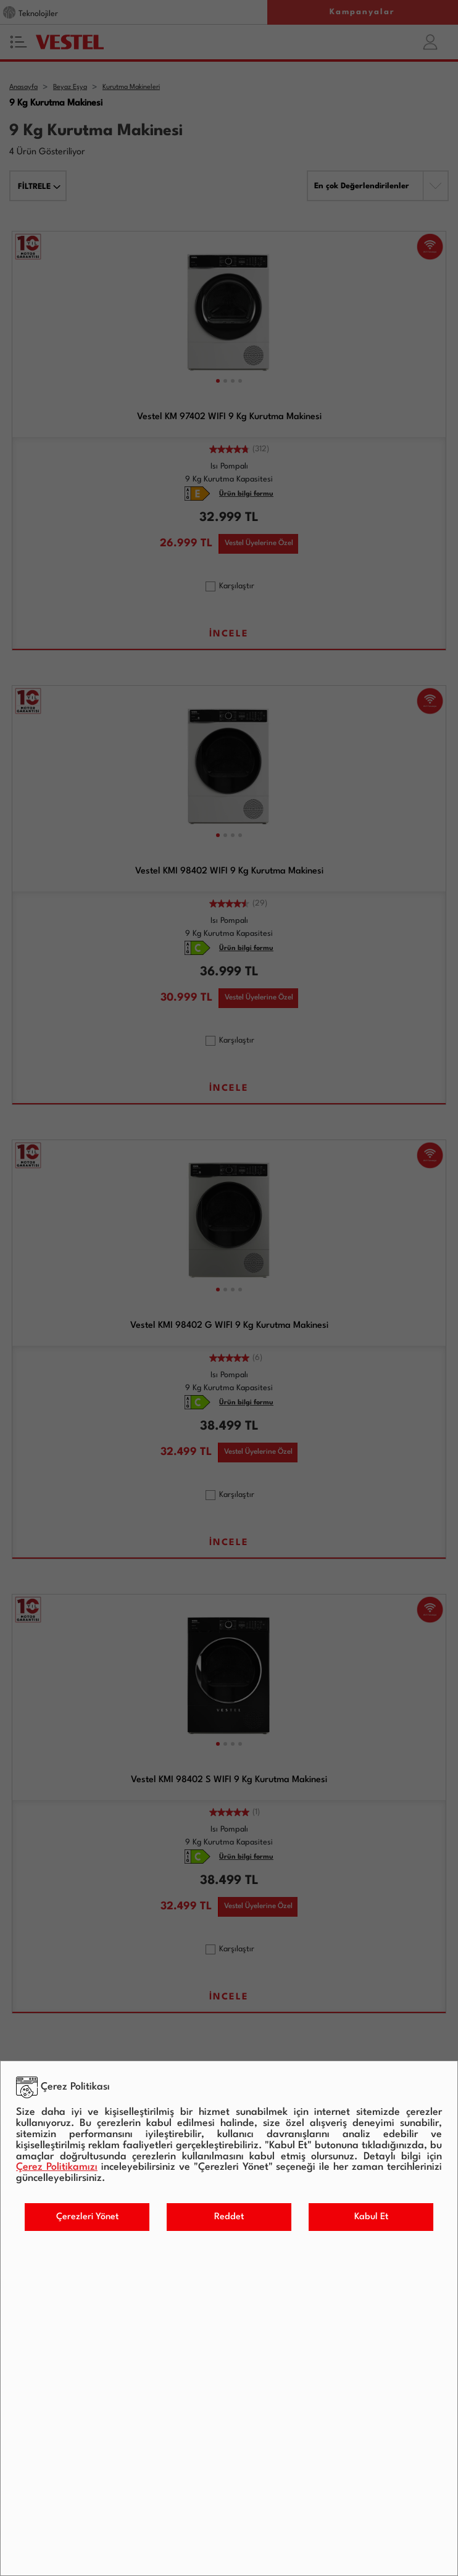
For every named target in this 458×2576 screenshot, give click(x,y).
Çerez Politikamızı (57, 2167)
